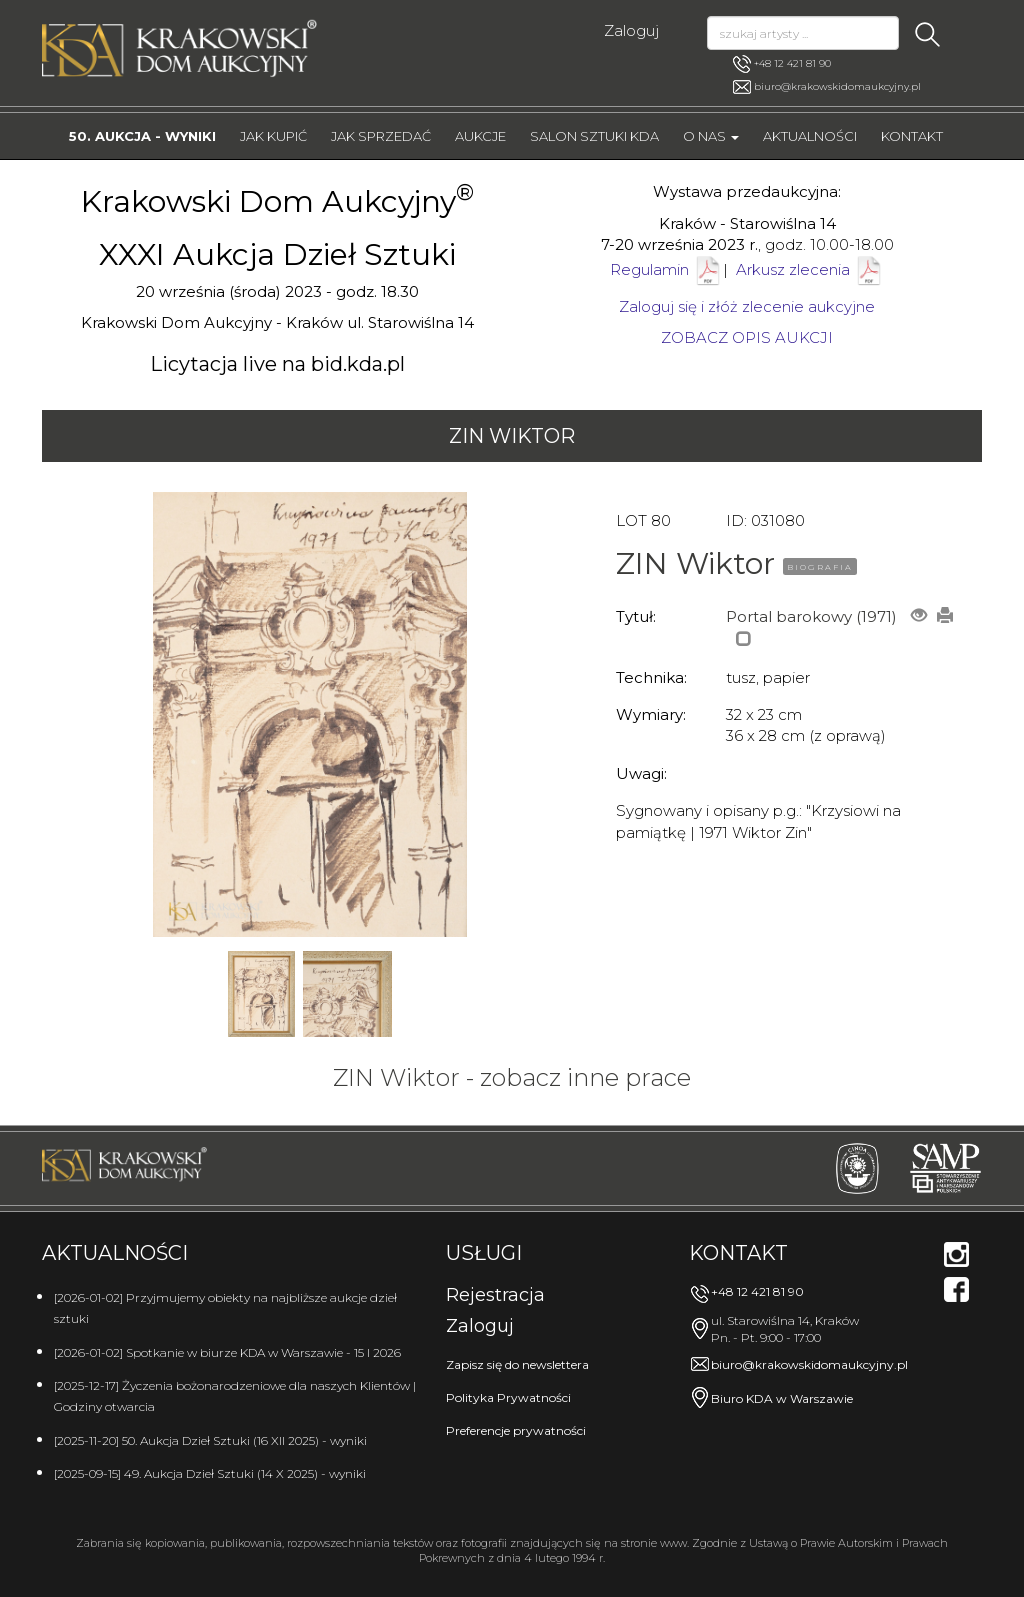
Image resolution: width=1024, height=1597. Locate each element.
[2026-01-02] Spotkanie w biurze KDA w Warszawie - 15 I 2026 (227, 1352)
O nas (711, 136)
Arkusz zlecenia (810, 269)
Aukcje (480, 136)
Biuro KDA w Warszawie (782, 1398)
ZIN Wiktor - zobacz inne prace (512, 1077)
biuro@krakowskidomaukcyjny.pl (837, 86)
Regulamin (649, 269)
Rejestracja (495, 1295)
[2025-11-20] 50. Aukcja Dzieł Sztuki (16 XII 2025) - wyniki (210, 1440)
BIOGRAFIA (820, 567)
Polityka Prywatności (508, 1397)
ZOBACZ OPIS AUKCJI (747, 337)
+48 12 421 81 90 (782, 64)
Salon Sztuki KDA (594, 136)
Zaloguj (631, 30)
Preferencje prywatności (516, 1430)
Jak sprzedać (381, 136)
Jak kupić (273, 136)
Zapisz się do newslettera (517, 1364)
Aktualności (810, 136)
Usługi (484, 1253)
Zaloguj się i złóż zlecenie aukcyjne (747, 306)
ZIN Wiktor (512, 436)
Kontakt (912, 136)
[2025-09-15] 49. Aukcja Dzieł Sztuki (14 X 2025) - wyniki (210, 1473)
